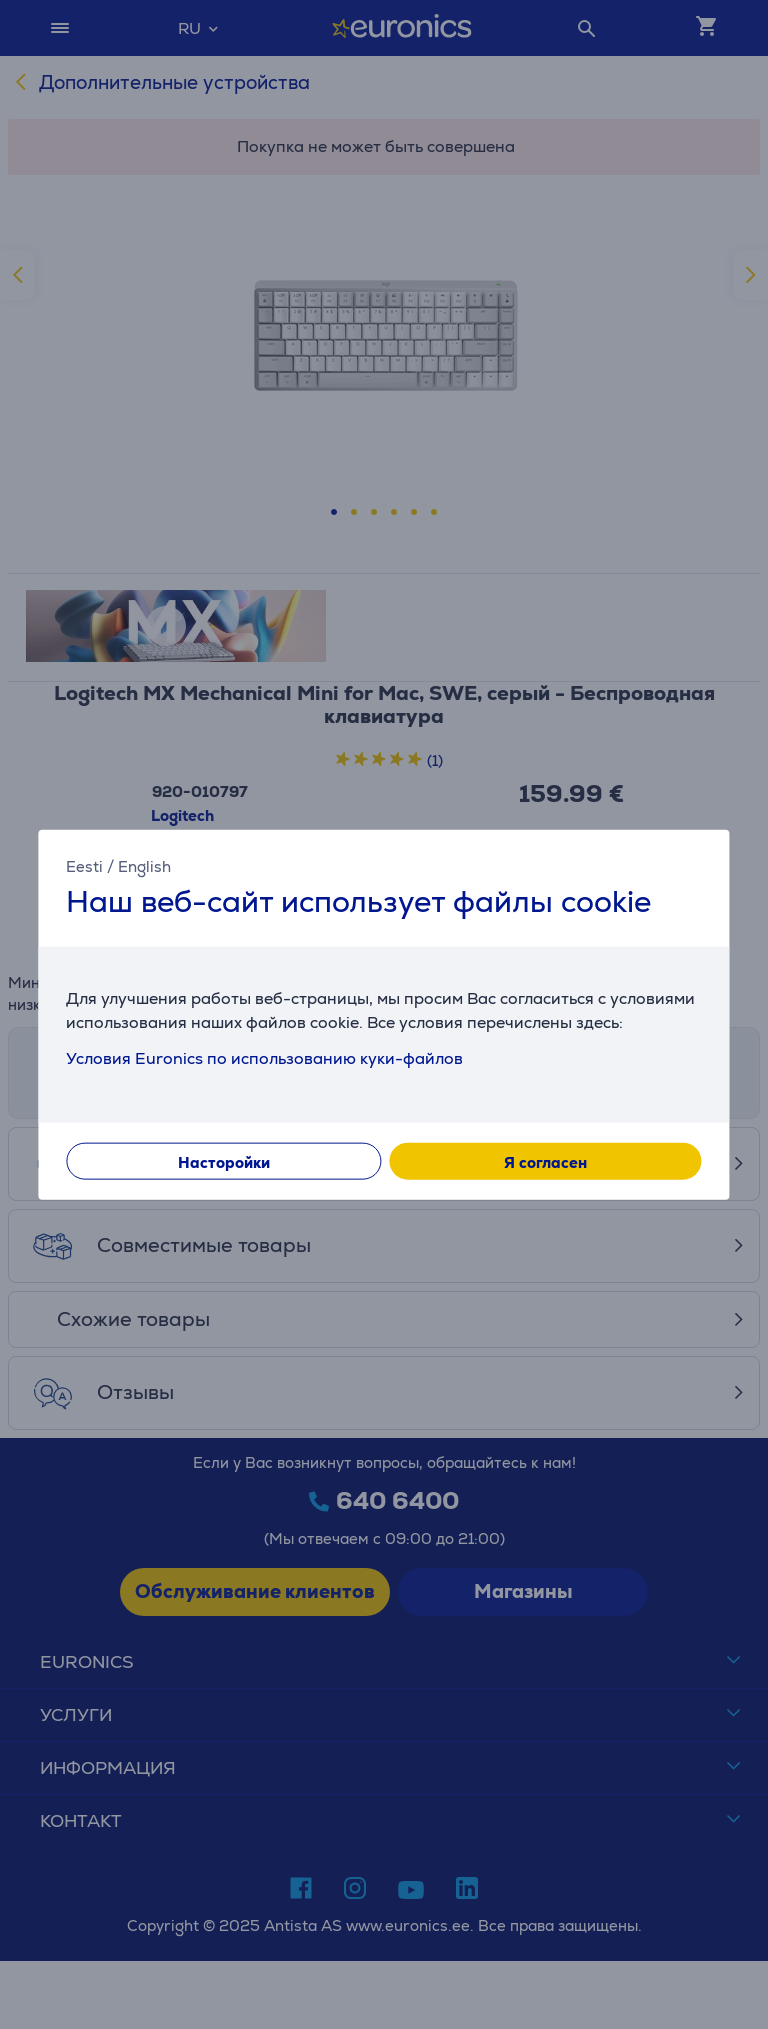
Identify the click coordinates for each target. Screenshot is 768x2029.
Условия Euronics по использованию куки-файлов (264, 1058)
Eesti (84, 865)
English (144, 865)
